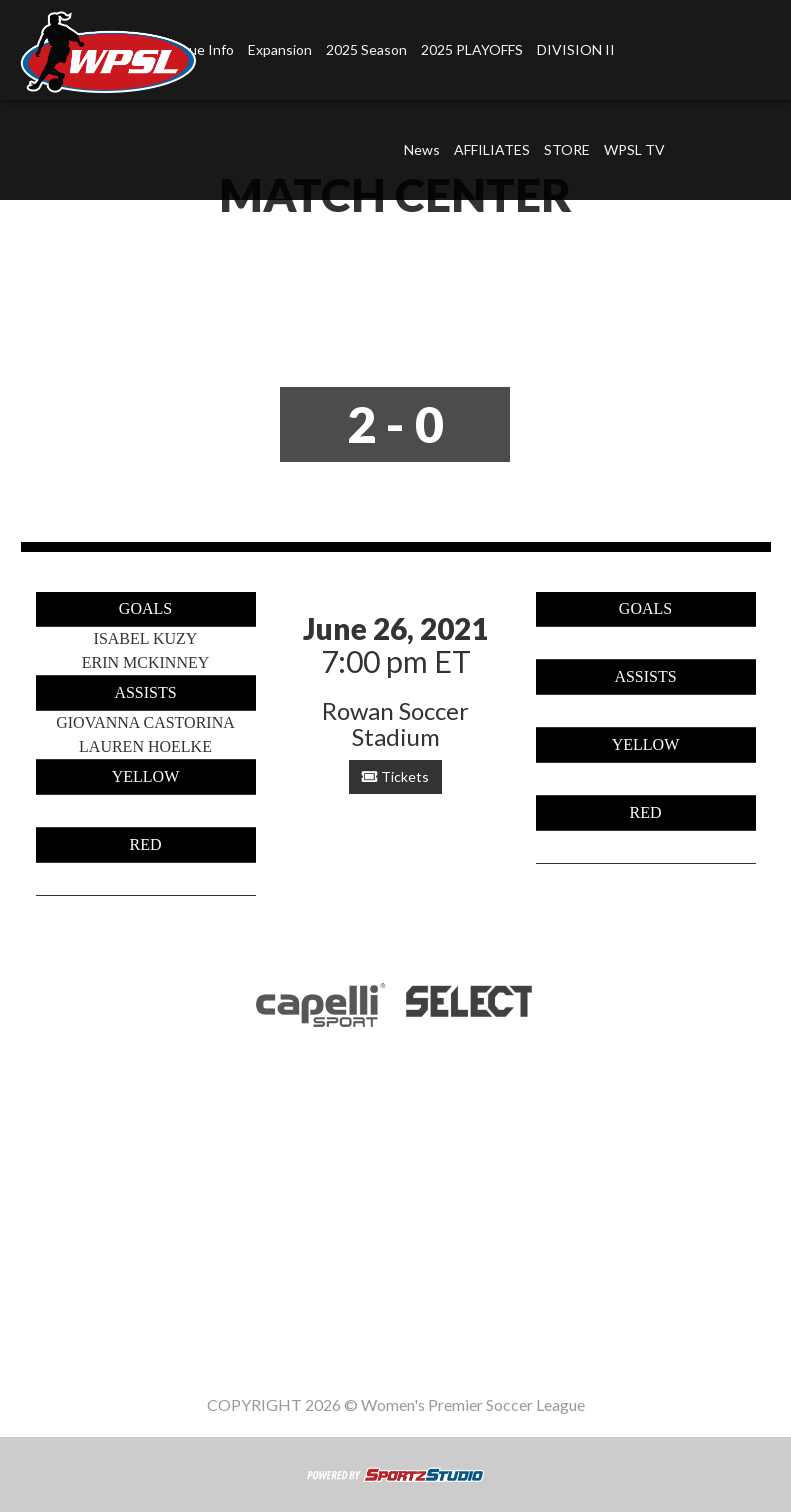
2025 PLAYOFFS (472, 49)
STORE (567, 149)
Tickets (395, 776)
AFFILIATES (492, 149)
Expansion (280, 49)
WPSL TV (634, 149)
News (422, 149)
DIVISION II (576, 49)
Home (131, 1236)
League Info (218, 1236)
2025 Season (366, 49)
